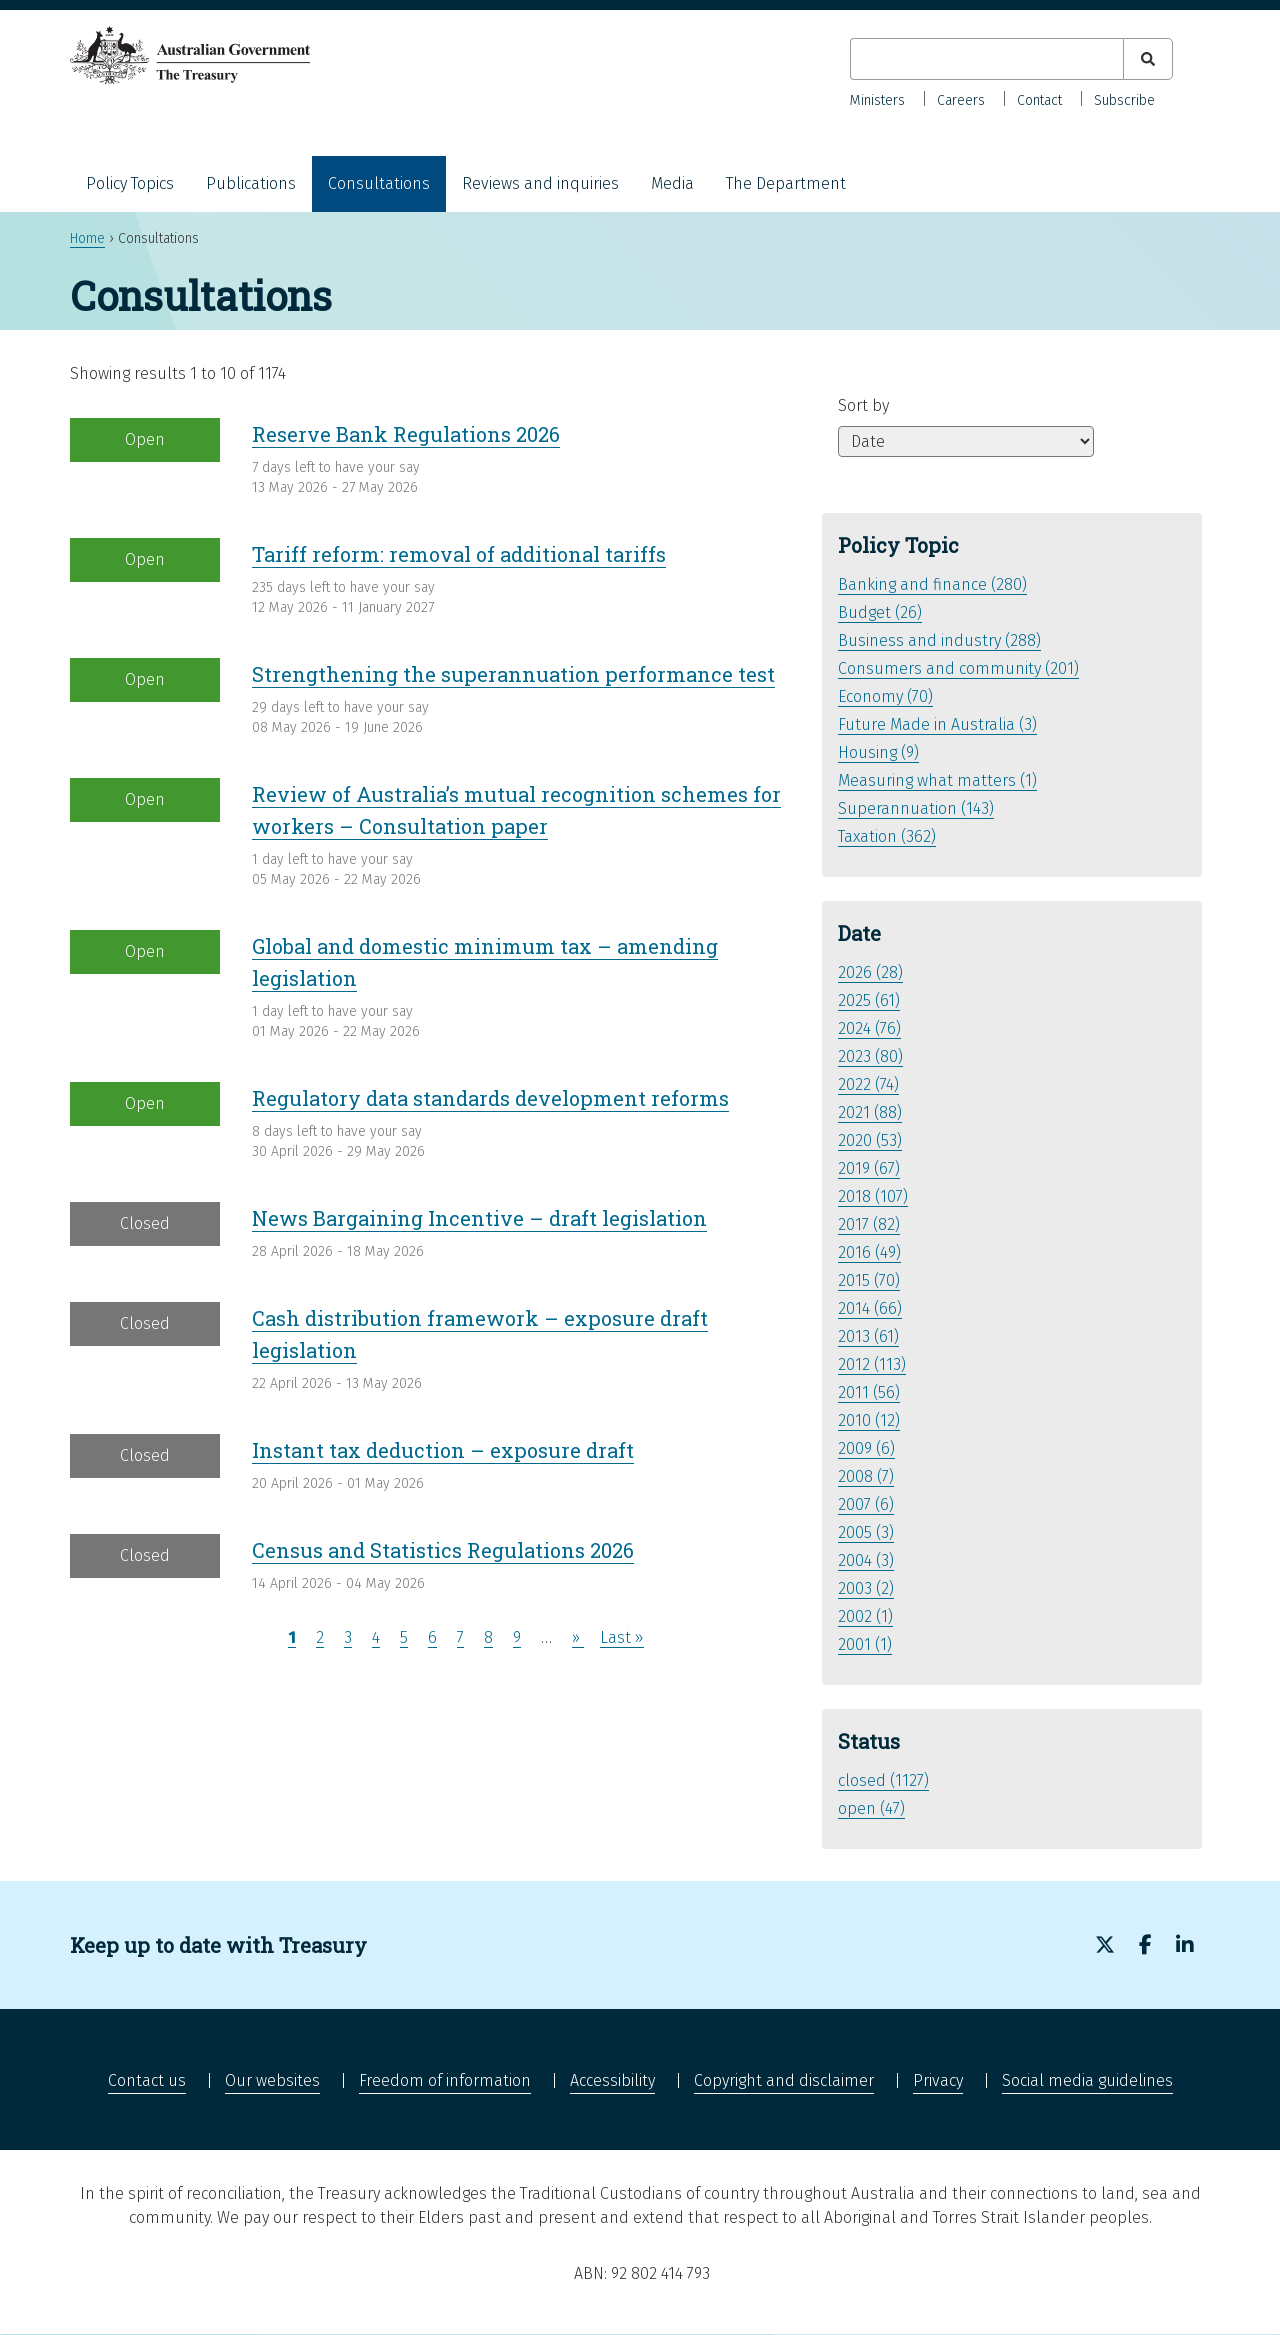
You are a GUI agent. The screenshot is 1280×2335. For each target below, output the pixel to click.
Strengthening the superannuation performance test (513, 674)
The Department (786, 183)
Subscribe (1124, 100)
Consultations (379, 183)
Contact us (147, 2080)
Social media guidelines (1087, 2080)
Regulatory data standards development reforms (490, 1098)
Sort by (863, 405)
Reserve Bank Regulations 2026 (406, 434)
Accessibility (612, 2080)
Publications (251, 183)
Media (672, 183)
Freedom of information (445, 2080)
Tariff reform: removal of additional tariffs (459, 554)
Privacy (938, 2080)
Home (87, 238)
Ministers (877, 100)
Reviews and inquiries (540, 183)
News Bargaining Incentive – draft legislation (479, 1218)
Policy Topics (130, 183)
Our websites (272, 2080)
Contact (1039, 100)
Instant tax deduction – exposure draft (443, 1450)
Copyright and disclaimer (784, 2080)
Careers (961, 100)
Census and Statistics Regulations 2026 (443, 1550)
